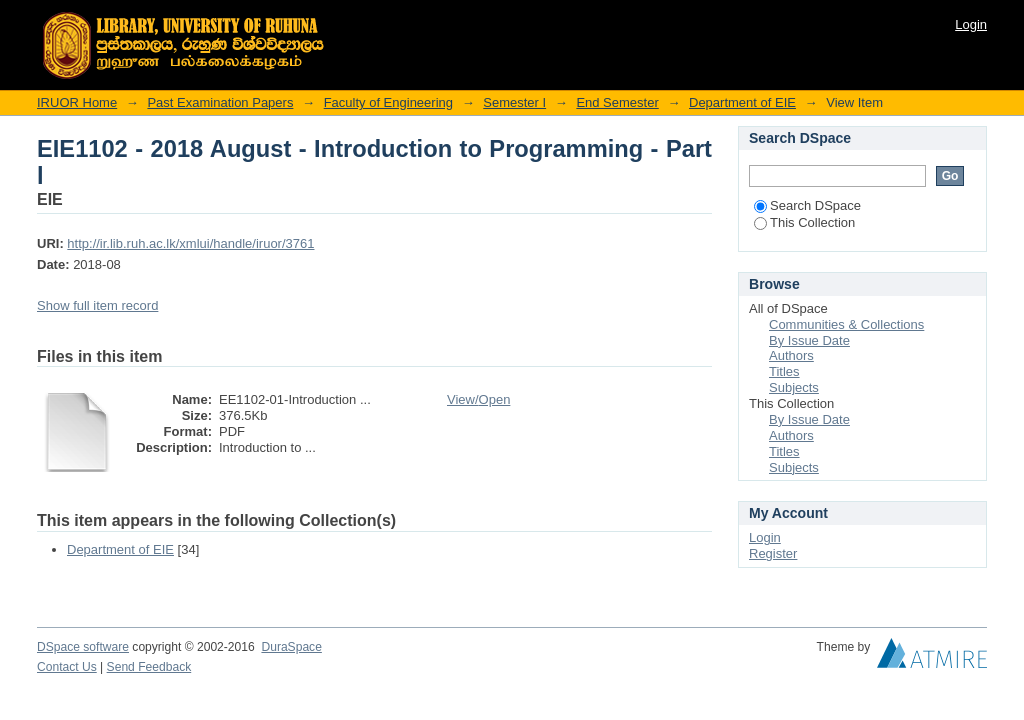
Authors (791, 355)
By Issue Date (809, 340)
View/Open (478, 399)
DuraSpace (291, 647)
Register (773, 553)
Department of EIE (742, 102)
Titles (784, 371)
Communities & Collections (846, 324)
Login (971, 24)
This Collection (804, 222)
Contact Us (67, 667)
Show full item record (97, 305)
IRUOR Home (77, 102)
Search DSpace (807, 205)
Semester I (514, 102)
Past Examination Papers (220, 102)
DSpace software (83, 647)
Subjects (794, 387)
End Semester (617, 102)
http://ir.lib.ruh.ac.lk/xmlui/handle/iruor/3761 (190, 243)
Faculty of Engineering (388, 102)
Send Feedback (149, 667)
